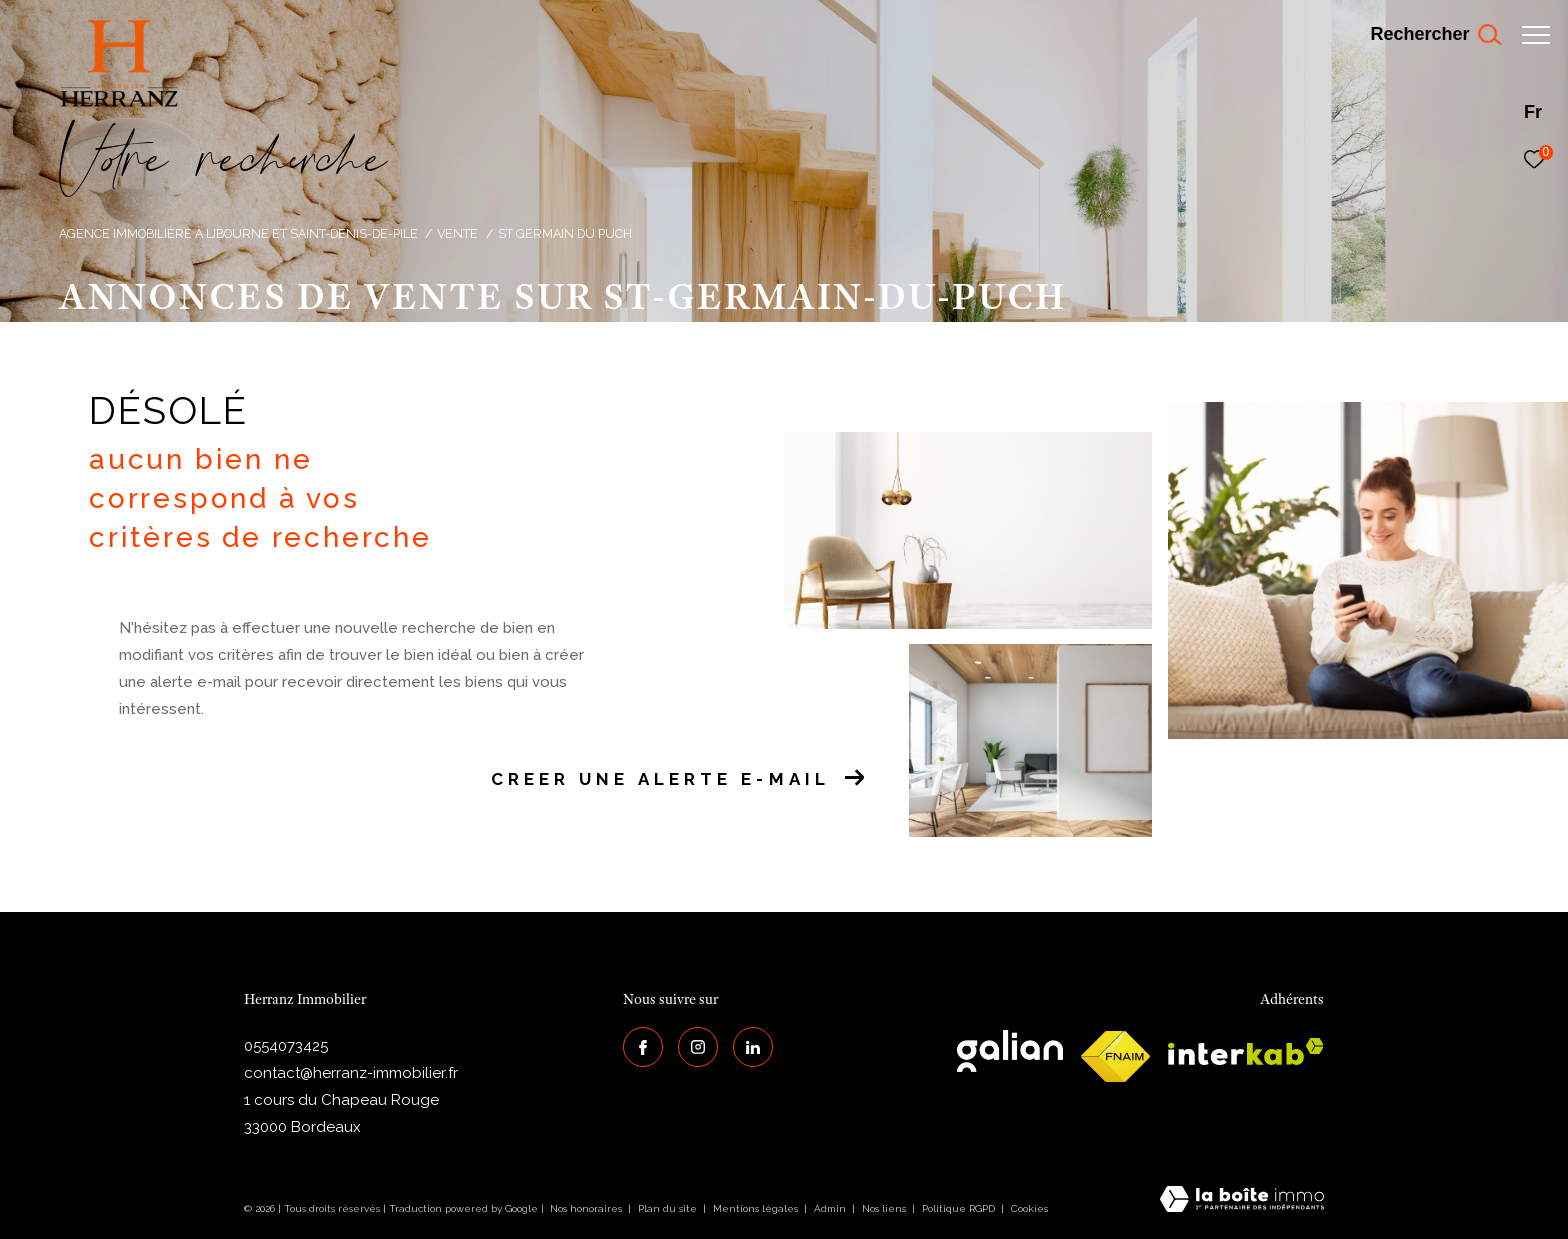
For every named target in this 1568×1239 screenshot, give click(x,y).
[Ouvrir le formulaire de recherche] (1425, 35)
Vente (457, 233)
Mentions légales (757, 1208)
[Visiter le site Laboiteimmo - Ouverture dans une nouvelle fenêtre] (1242, 1201)
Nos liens (885, 1208)
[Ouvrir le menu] (1536, 35)
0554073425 (286, 1046)
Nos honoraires (586, 1208)
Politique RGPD (958, 1208)
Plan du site (669, 1208)
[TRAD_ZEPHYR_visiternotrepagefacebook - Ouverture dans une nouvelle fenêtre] (643, 1047)
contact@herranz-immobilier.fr (351, 1073)
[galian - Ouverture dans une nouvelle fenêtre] (1010, 1051)
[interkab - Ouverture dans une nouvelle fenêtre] (1246, 1051)
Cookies (1029, 1208)
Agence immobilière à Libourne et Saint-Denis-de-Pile (238, 233)
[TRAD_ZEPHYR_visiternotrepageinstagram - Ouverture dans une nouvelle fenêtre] (698, 1047)
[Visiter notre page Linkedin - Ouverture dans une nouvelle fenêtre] (753, 1047)
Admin (831, 1208)
